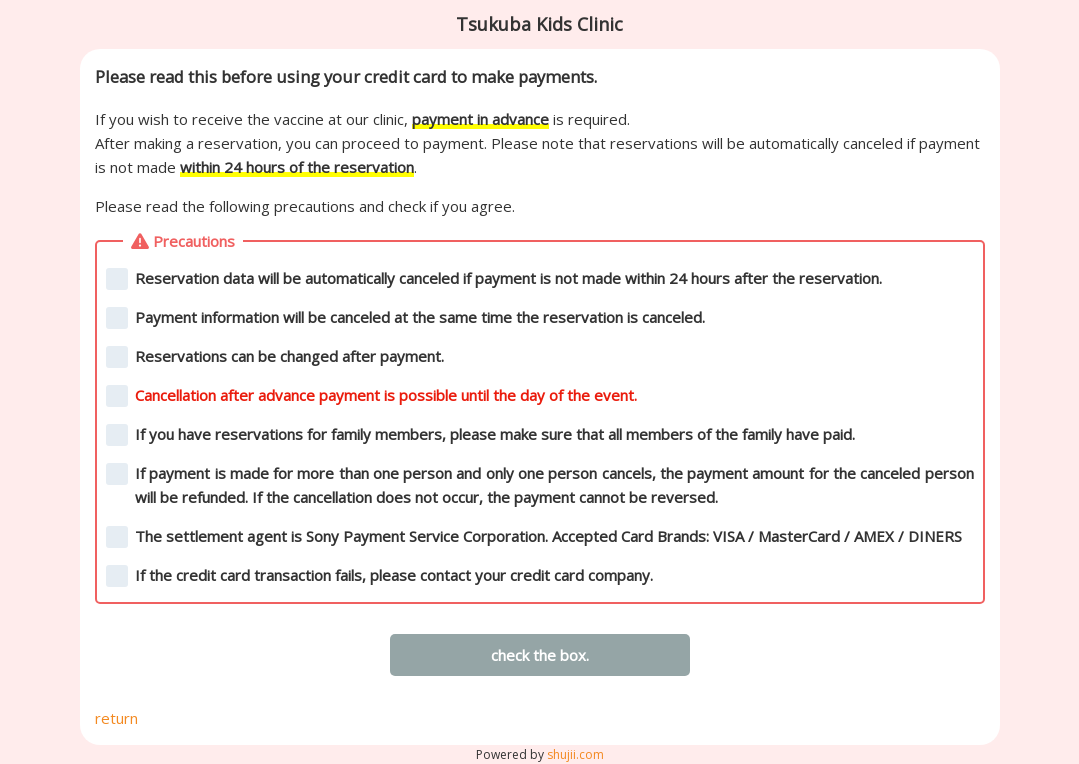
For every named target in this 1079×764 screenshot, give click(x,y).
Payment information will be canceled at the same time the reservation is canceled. (406, 318)
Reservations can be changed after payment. (275, 357)
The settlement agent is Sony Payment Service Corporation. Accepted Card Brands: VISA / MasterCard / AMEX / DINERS (534, 537)
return (116, 718)
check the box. (540, 655)
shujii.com (575, 754)
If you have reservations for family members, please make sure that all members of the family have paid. (481, 435)
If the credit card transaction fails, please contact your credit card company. (380, 576)
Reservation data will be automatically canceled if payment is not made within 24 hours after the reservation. (494, 279)
